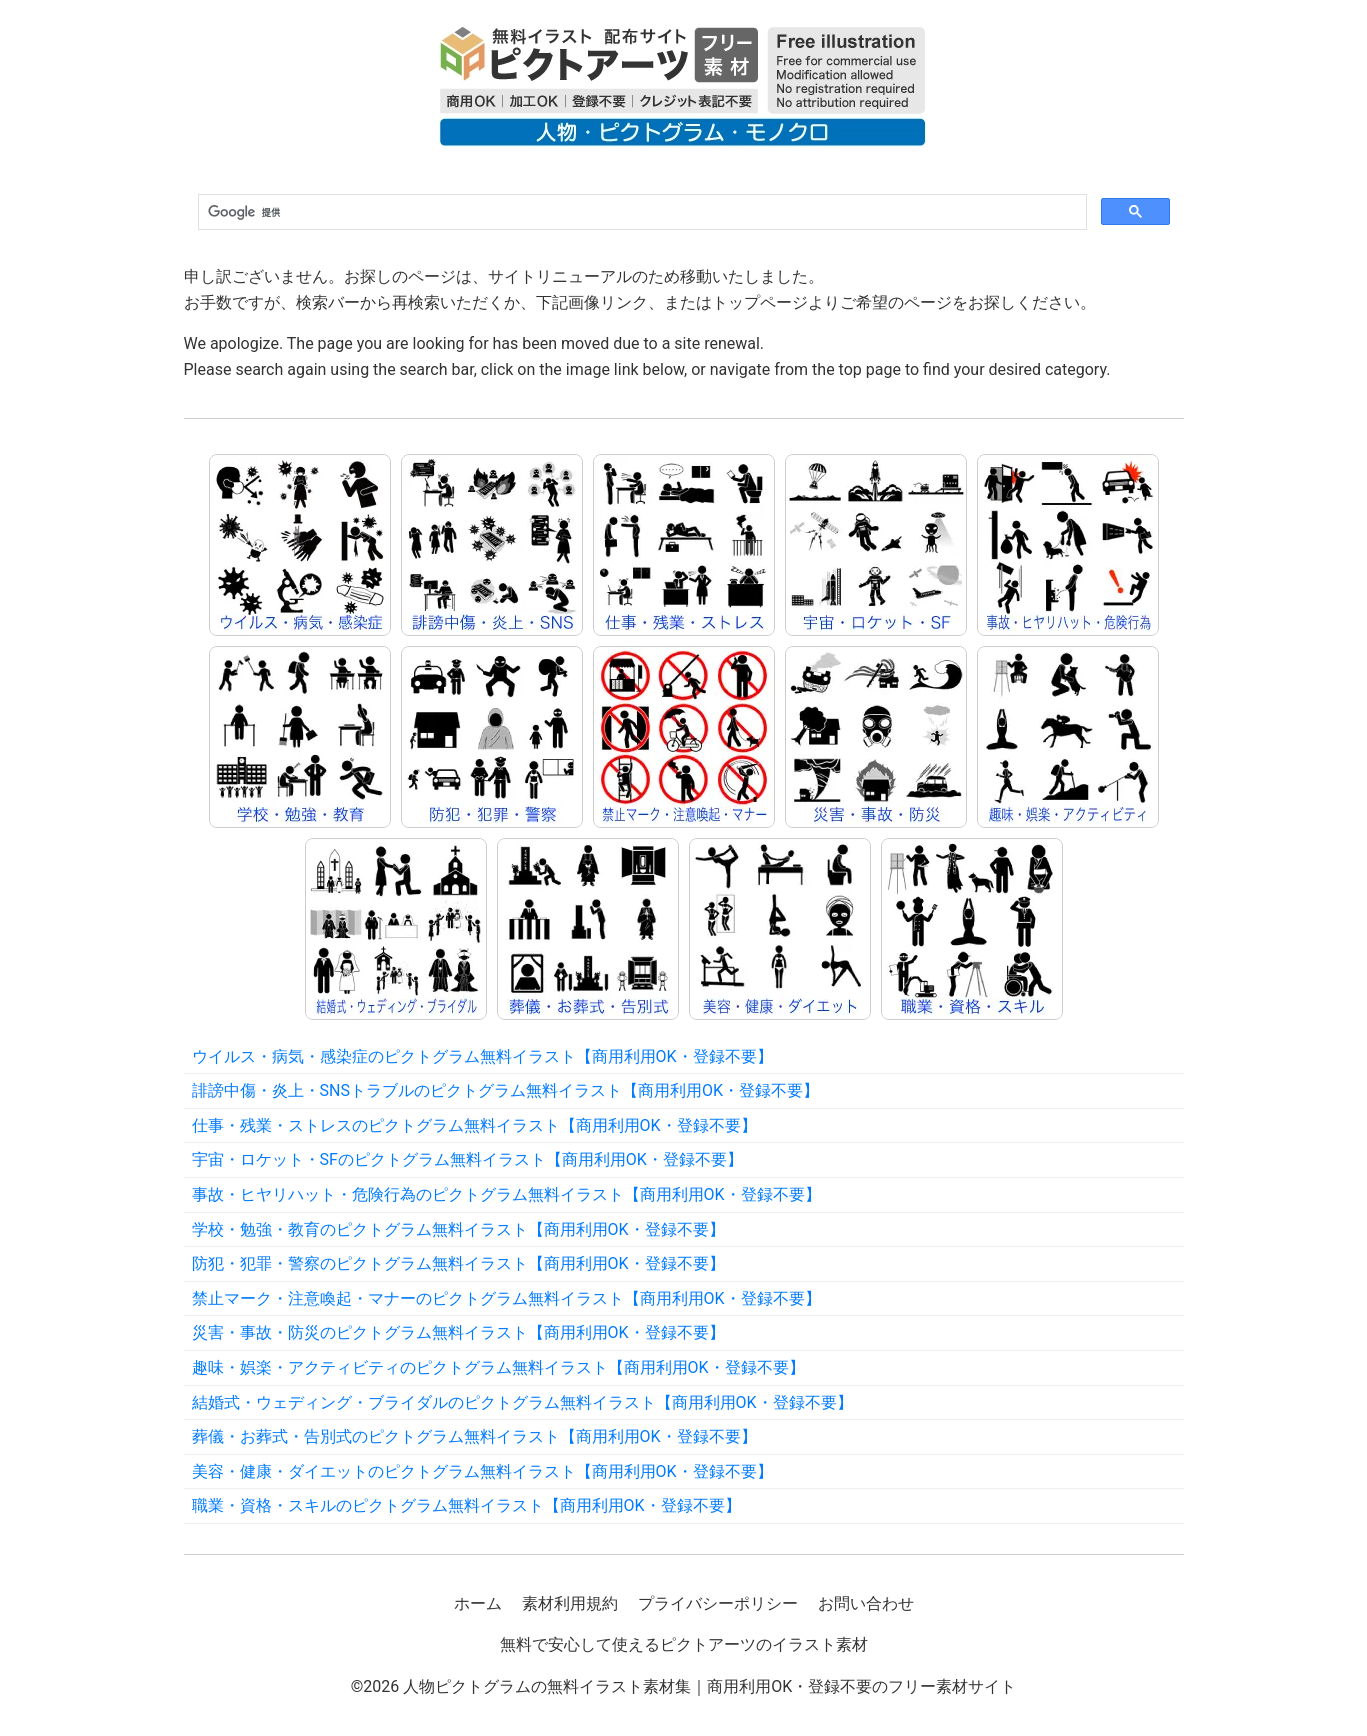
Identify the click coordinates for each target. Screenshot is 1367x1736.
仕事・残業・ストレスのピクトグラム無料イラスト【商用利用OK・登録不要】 (474, 1125)
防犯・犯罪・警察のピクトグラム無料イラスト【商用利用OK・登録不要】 (458, 1263)
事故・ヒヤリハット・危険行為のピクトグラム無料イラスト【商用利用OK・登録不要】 (506, 1194)
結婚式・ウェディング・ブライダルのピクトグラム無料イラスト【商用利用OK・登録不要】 (522, 1402)
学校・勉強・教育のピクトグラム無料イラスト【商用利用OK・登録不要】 (458, 1229)
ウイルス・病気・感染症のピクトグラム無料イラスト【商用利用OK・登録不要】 (482, 1056)
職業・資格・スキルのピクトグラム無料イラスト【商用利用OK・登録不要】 (466, 1505)
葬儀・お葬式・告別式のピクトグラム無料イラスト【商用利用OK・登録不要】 (474, 1436)
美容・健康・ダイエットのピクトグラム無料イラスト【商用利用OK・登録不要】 (482, 1471)
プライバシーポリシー (718, 1603)
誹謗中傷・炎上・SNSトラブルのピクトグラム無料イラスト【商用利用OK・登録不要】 (505, 1090)
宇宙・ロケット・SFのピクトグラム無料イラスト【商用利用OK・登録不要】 (467, 1159)
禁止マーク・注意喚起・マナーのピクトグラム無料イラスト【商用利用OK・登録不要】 (506, 1298)
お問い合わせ (866, 1603)
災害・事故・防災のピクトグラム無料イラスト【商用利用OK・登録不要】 (458, 1332)
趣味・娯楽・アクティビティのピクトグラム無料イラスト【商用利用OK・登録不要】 (498, 1367)
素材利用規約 (570, 1603)
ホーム (478, 1603)
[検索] (640, 213)
